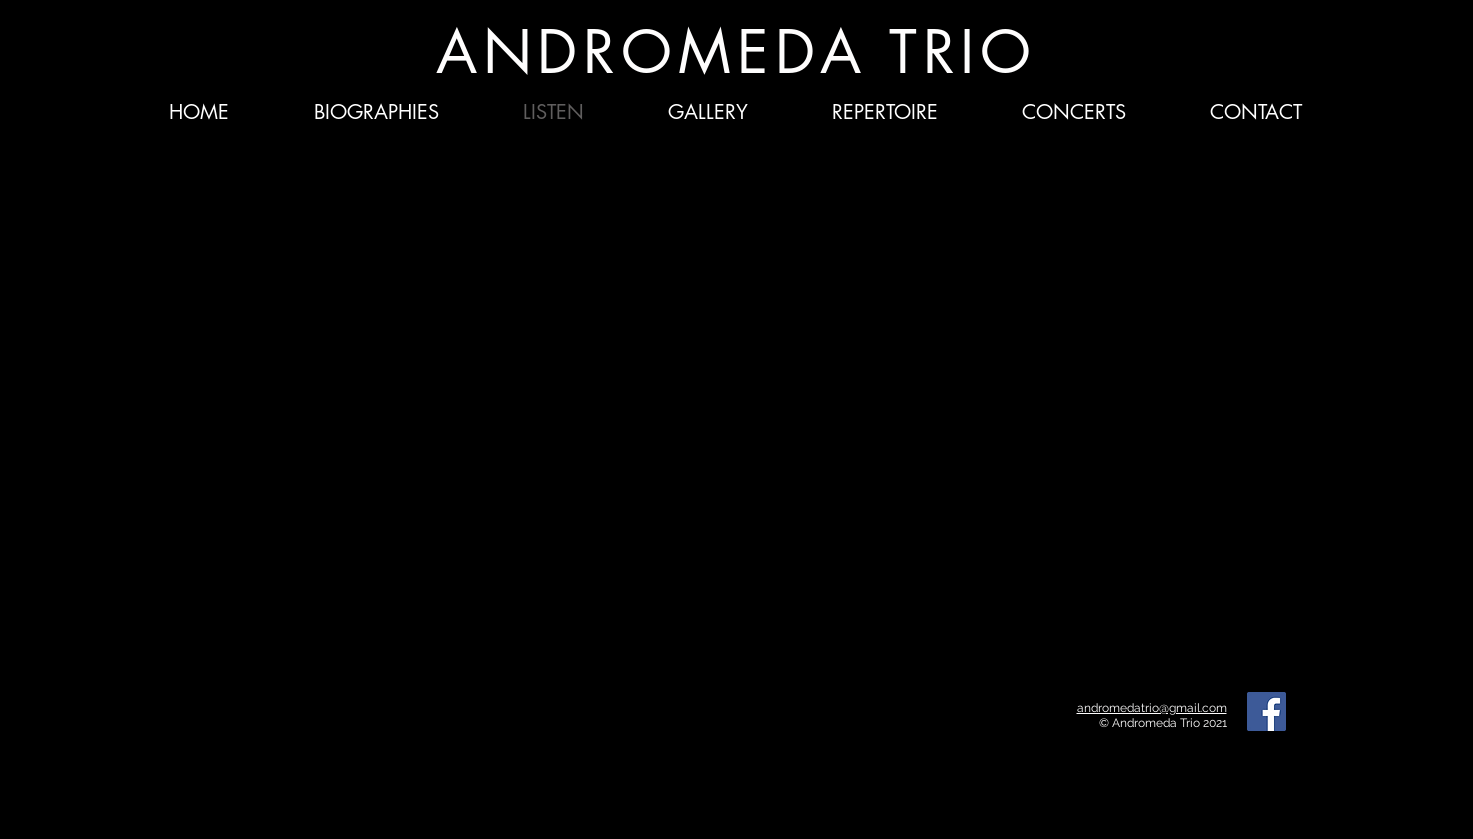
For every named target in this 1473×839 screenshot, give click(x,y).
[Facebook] (1266, 711)
